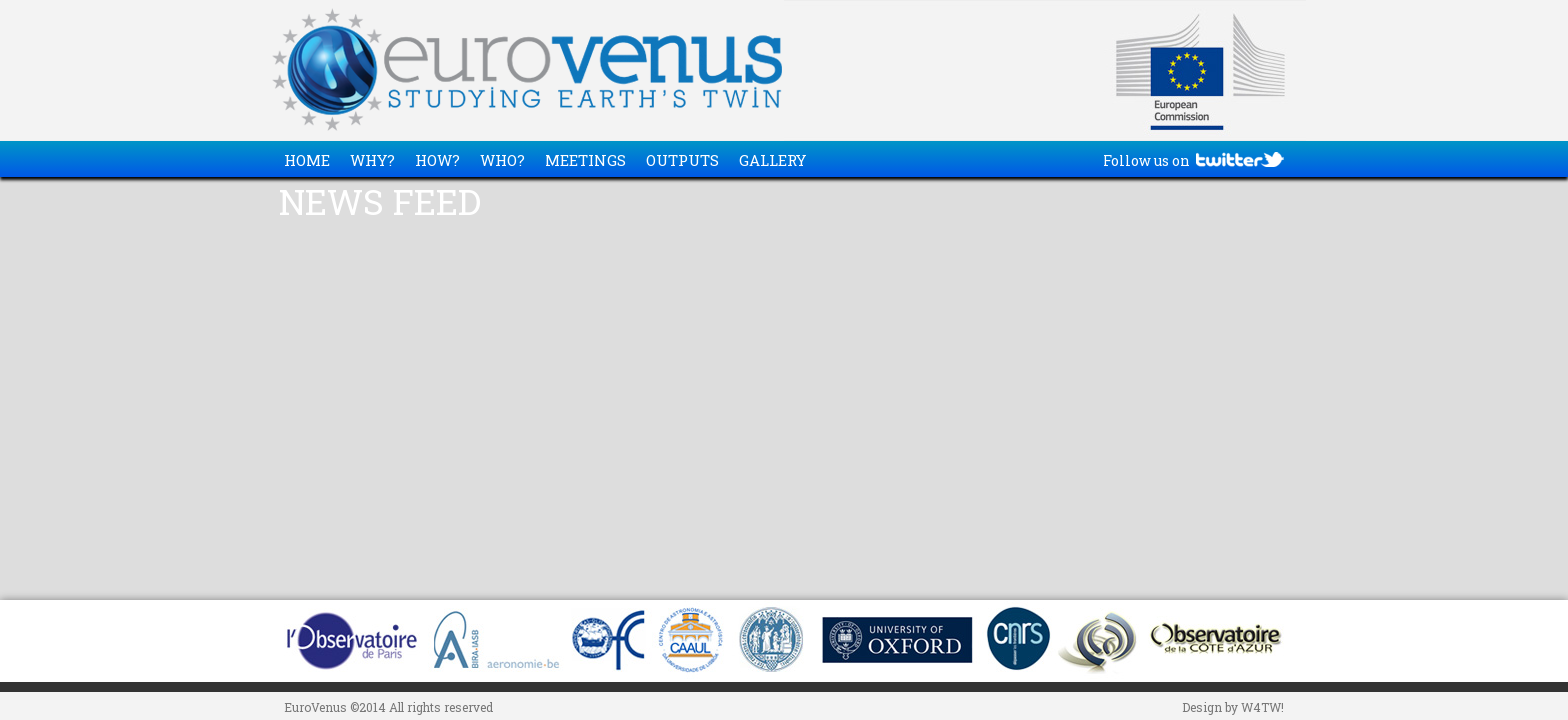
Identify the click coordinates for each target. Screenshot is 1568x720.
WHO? (502, 160)
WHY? (372, 160)
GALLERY (772, 160)
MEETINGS (585, 160)
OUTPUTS (682, 160)
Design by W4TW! (1233, 707)
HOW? (437, 160)
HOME (307, 160)
